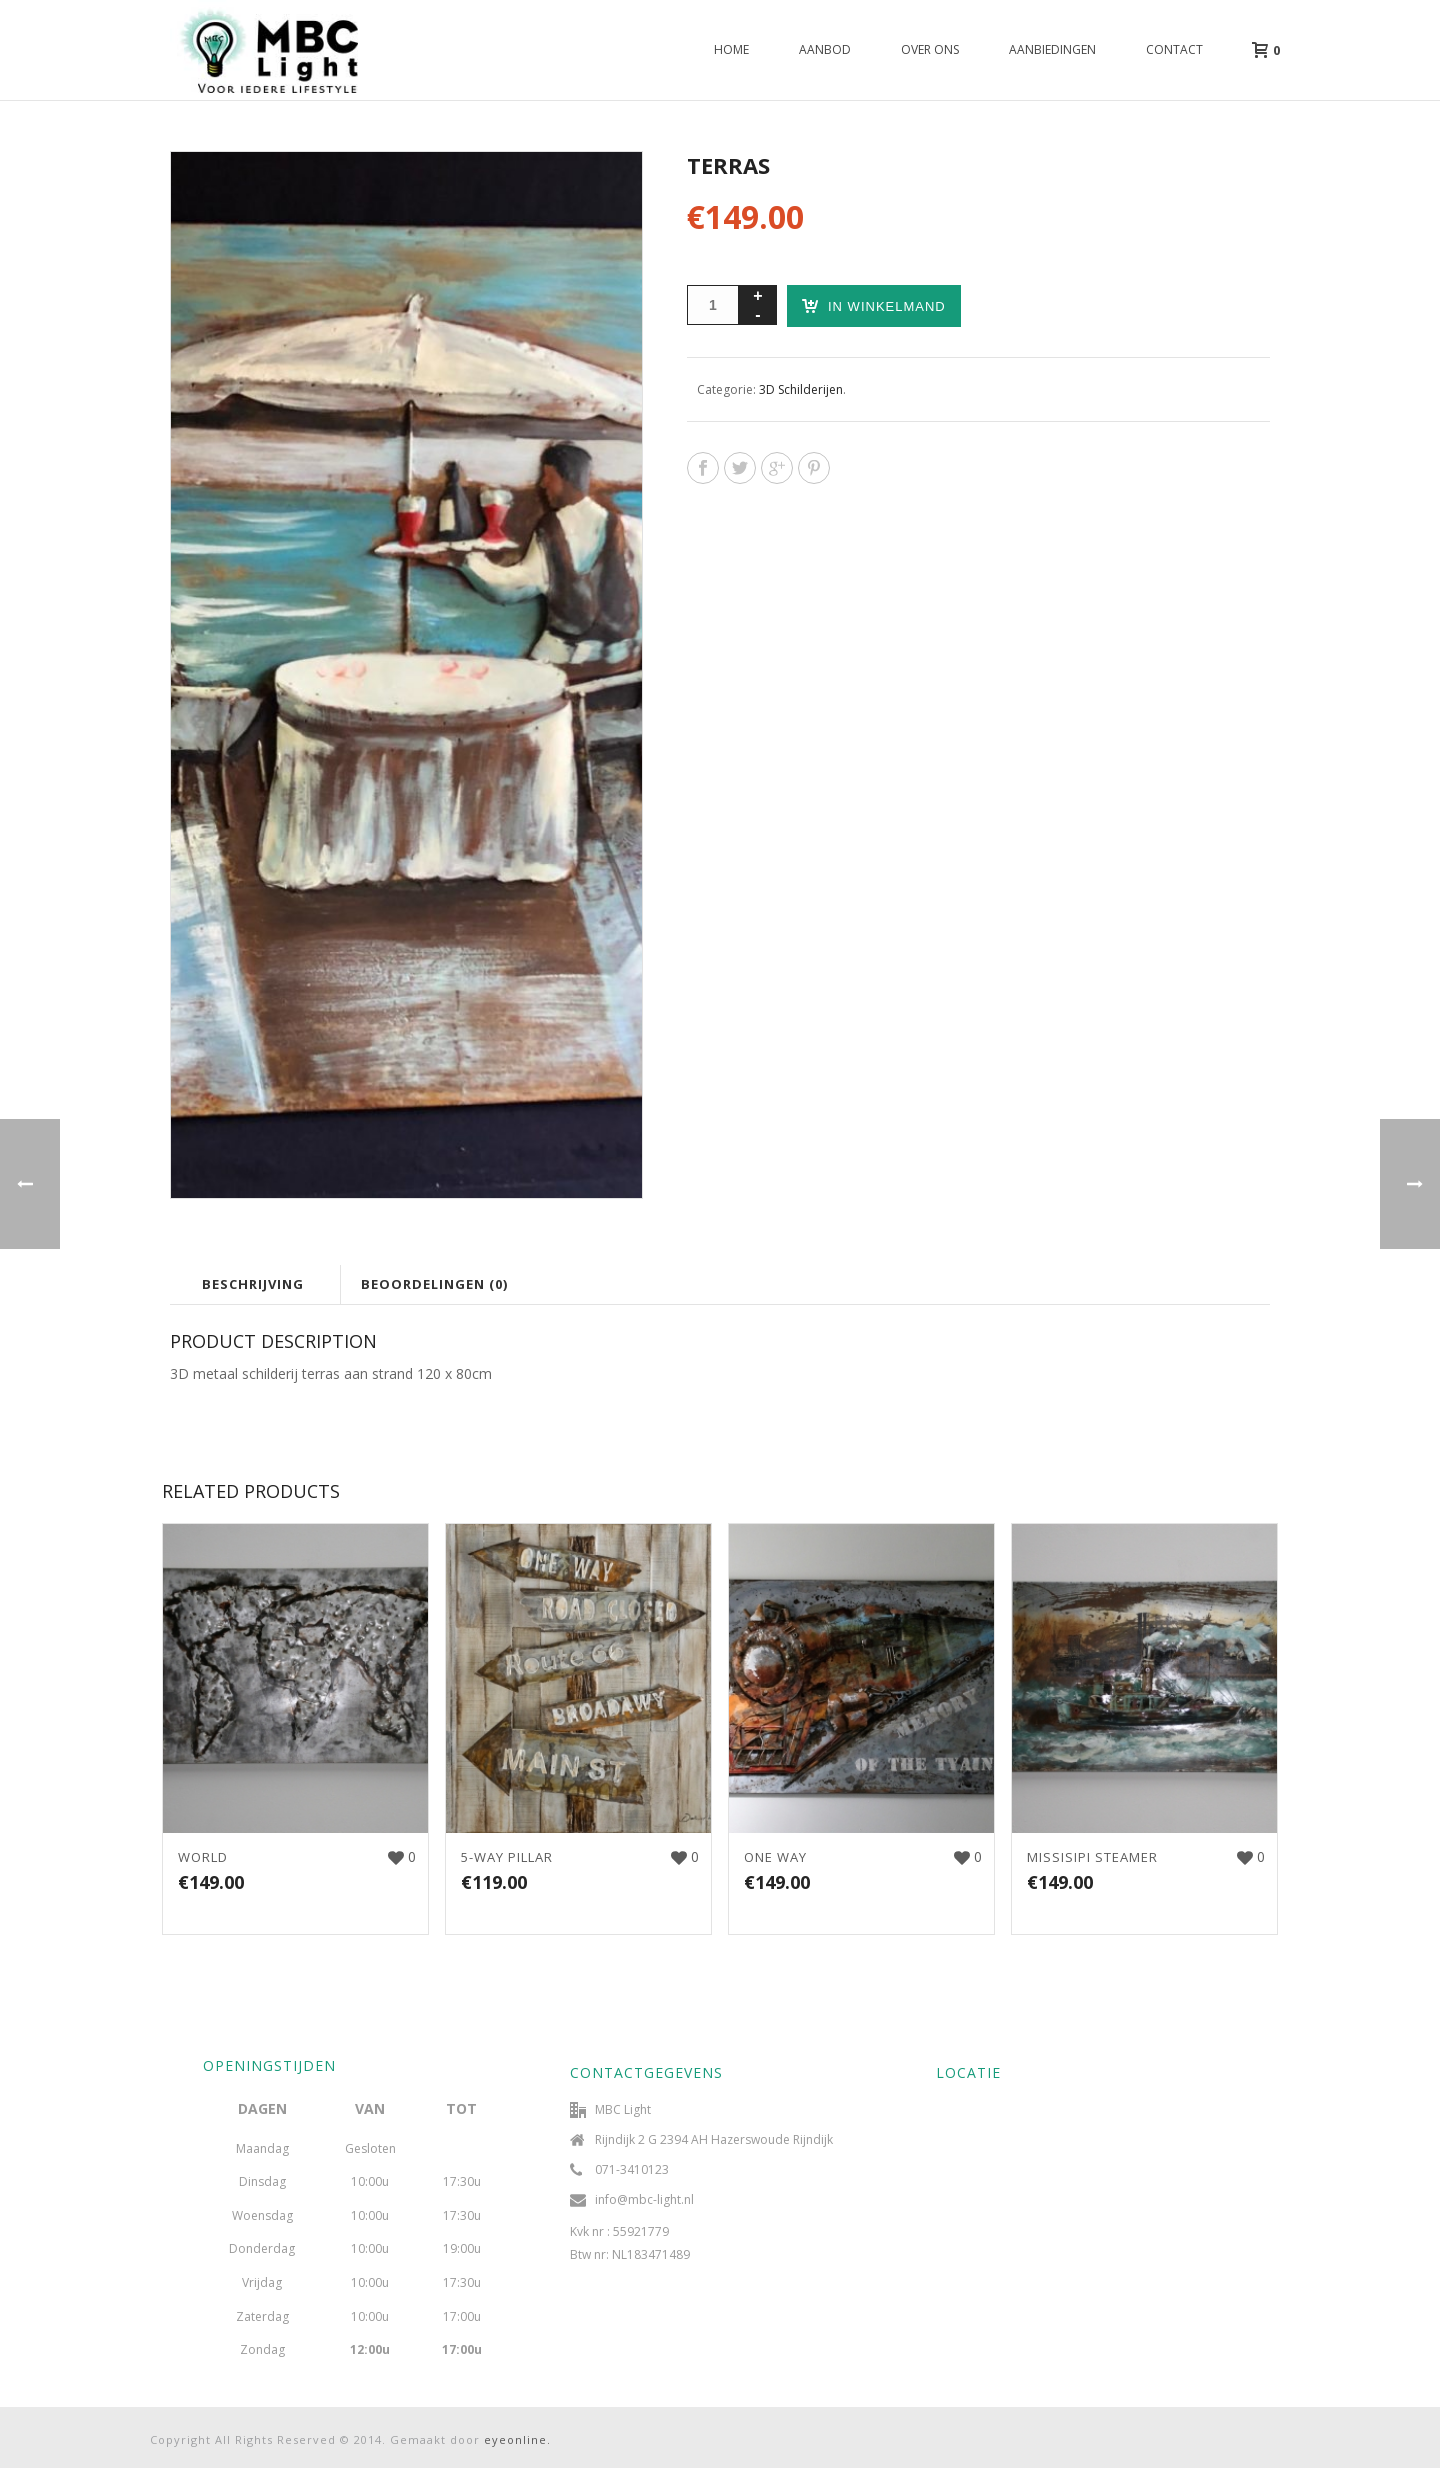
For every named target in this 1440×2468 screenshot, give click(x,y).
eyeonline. (517, 2439)
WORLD (203, 1857)
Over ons (930, 49)
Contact (1174, 49)
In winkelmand (874, 305)
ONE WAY (775, 1857)
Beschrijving (253, 1284)
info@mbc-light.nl (644, 2199)
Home (731, 49)
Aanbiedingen (1052, 49)
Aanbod (825, 49)
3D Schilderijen (801, 389)
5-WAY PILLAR (507, 1857)
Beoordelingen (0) (434, 1284)
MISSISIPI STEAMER (1092, 1857)
